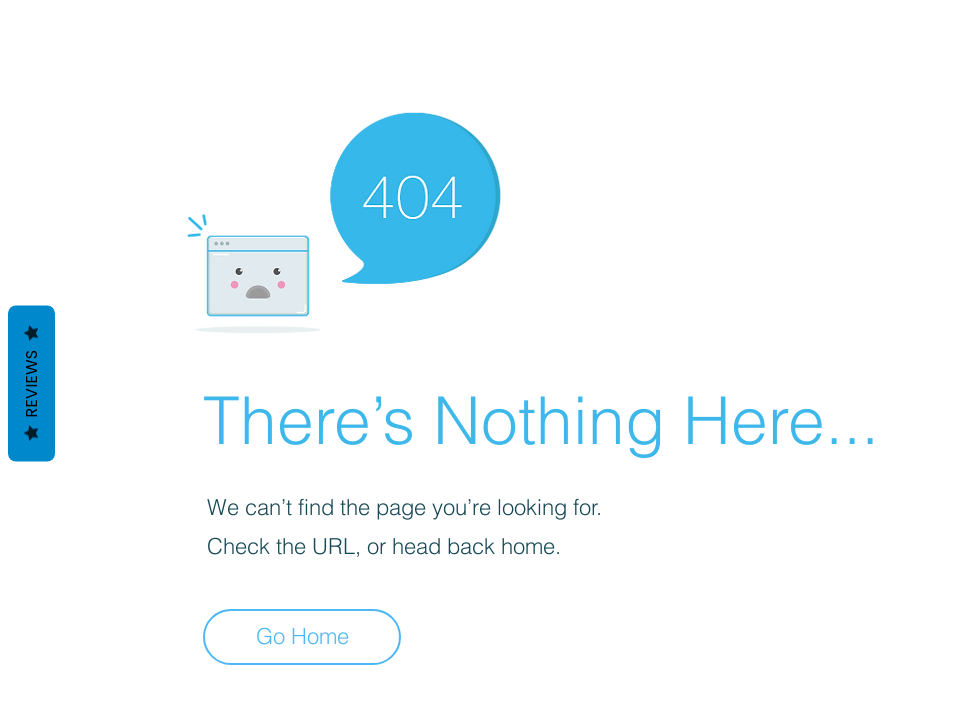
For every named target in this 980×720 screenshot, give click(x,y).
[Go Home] (302, 637)
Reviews (31, 384)
